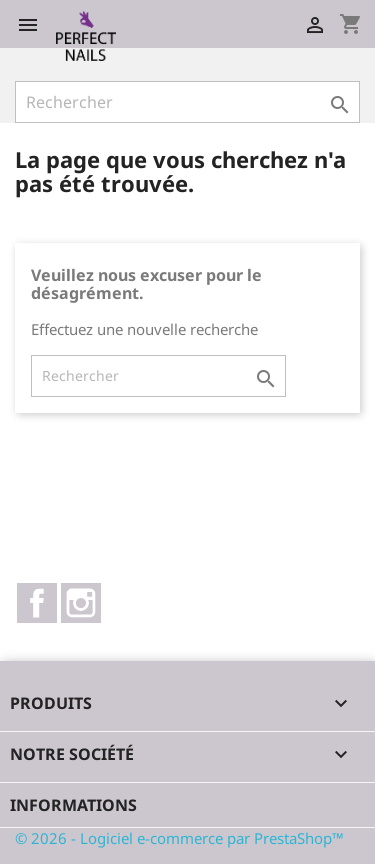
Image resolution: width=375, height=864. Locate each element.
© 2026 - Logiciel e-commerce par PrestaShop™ (179, 838)
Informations (73, 805)
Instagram (81, 603)
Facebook (37, 603)
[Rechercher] (187, 102)
